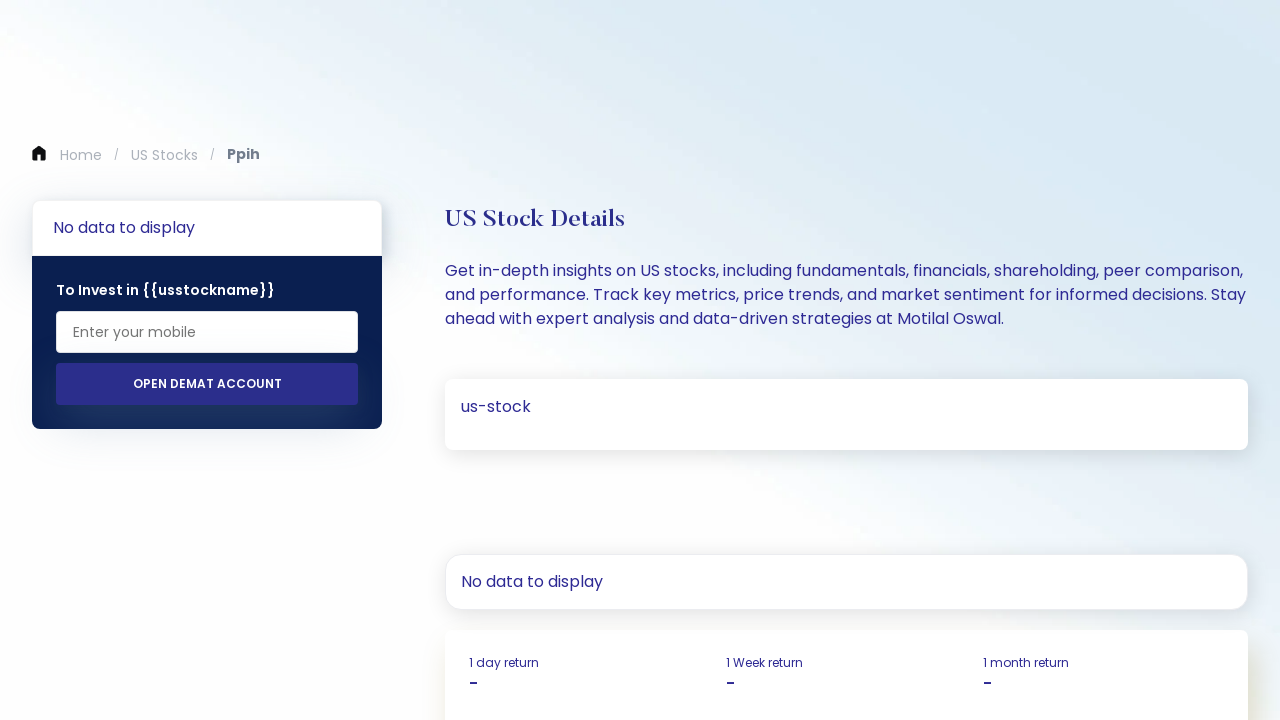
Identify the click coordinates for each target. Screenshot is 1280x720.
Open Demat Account (207, 383)
